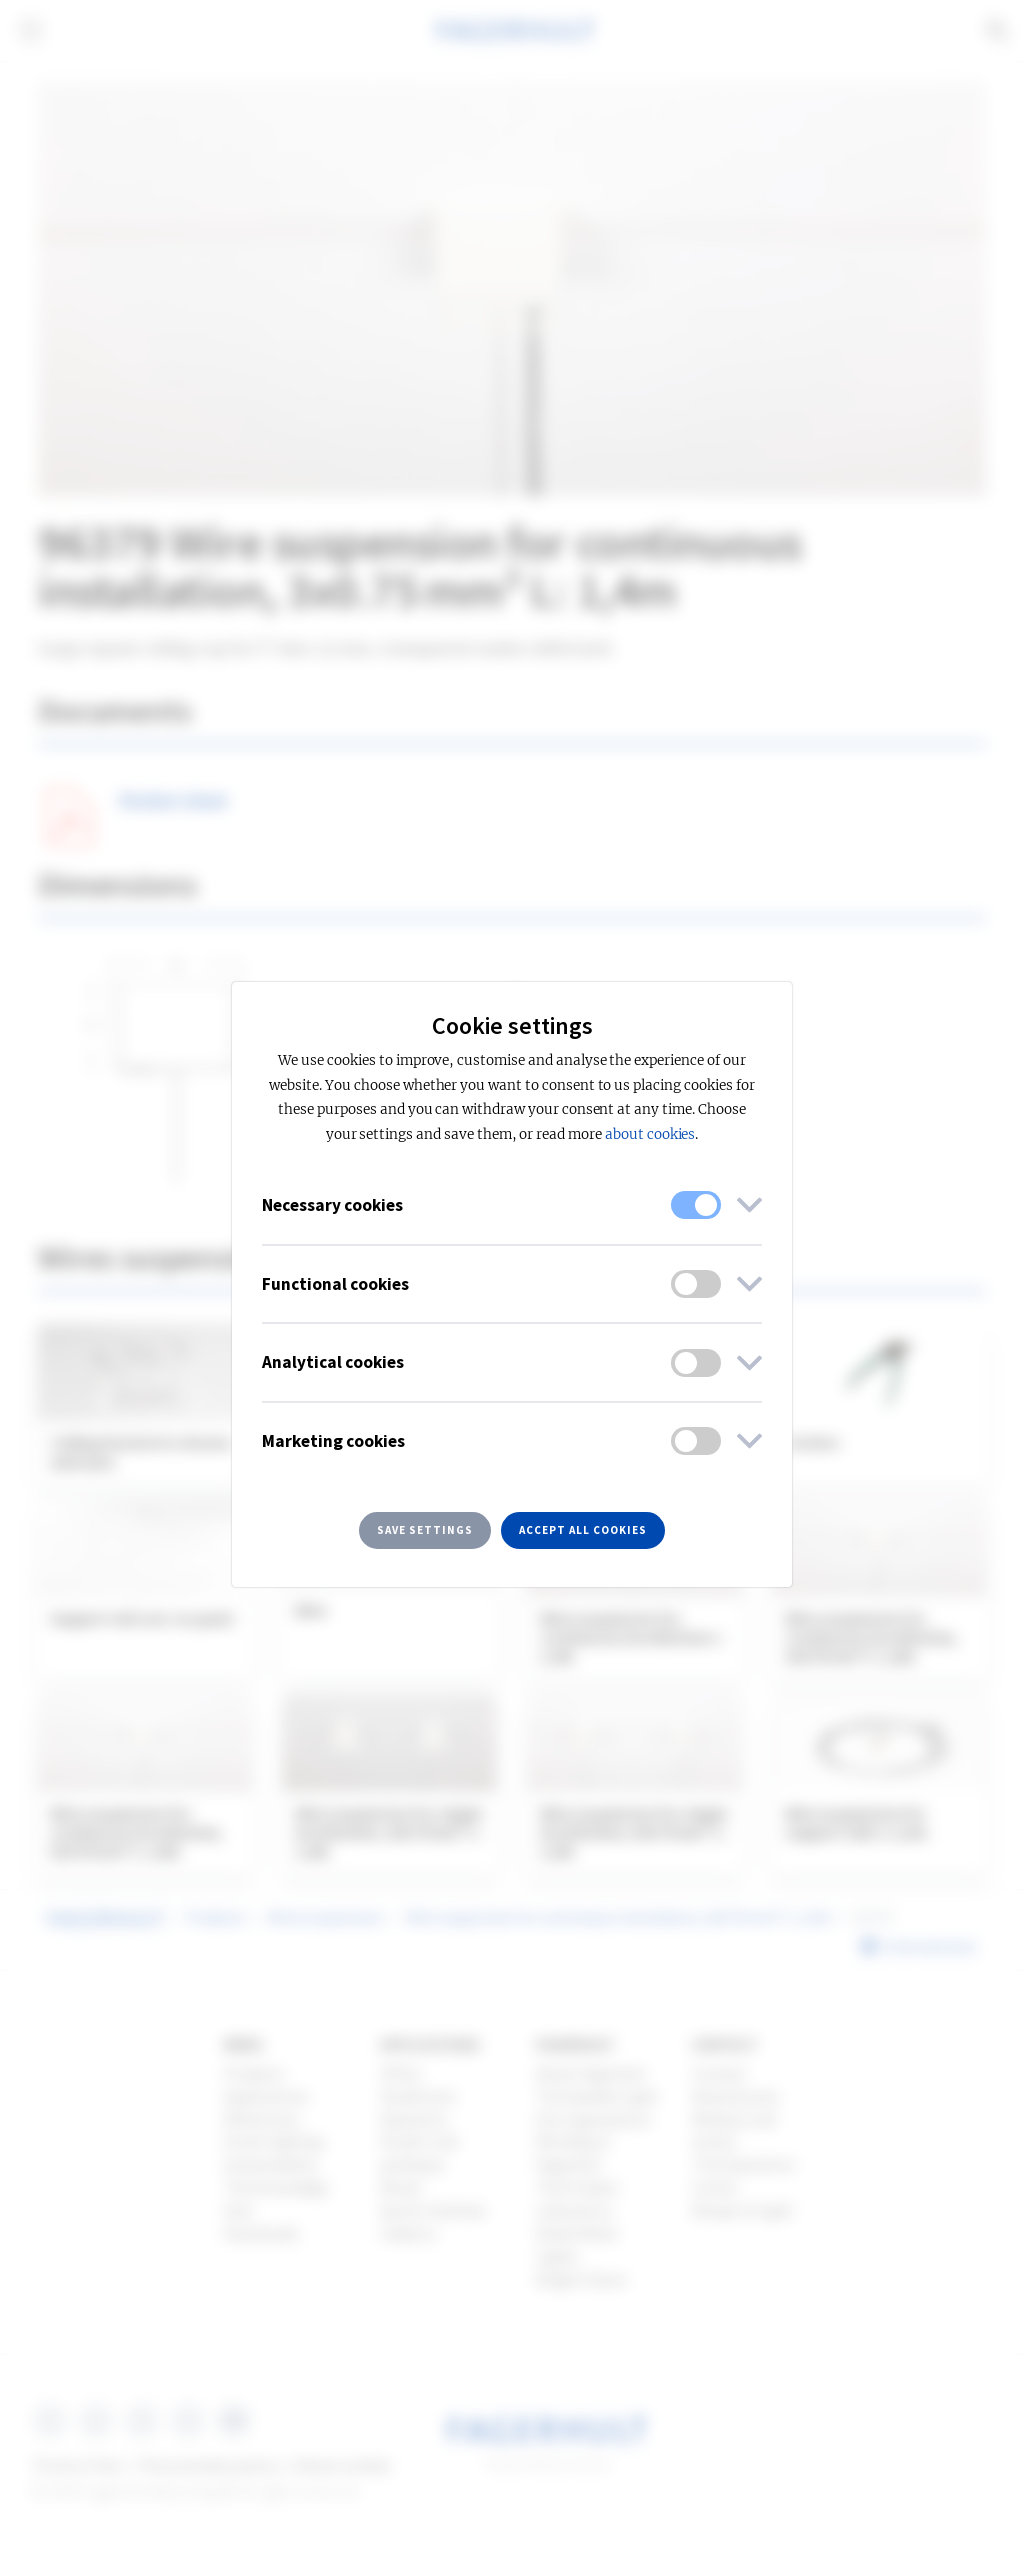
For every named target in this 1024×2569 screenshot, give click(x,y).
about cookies (650, 1134)
